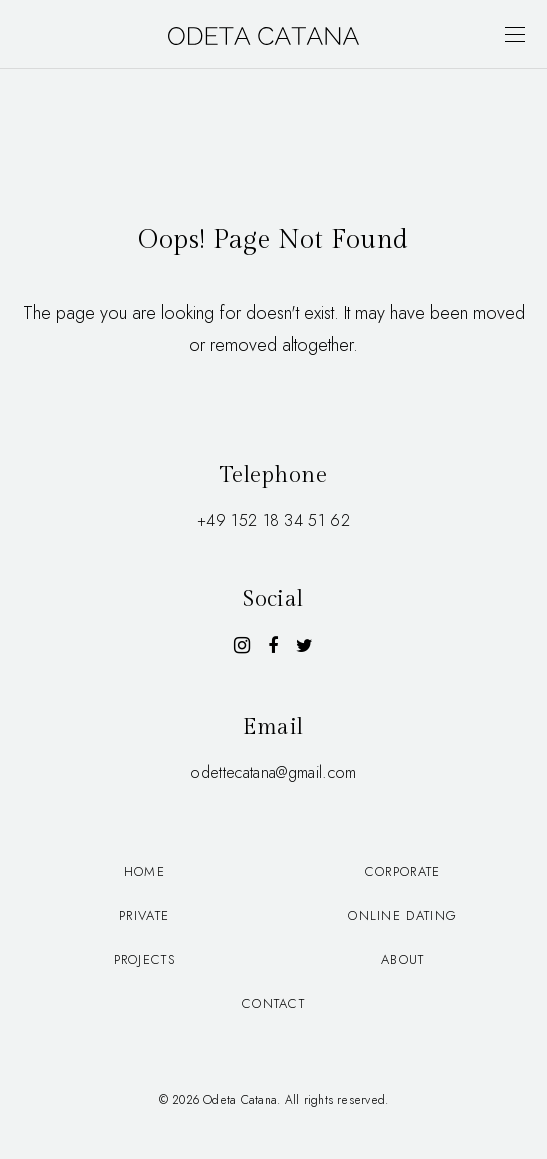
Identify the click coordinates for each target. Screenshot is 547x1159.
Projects (144, 959)
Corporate (403, 871)
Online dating (402, 915)
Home (144, 871)
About (403, 959)
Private (144, 915)
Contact (273, 1003)
